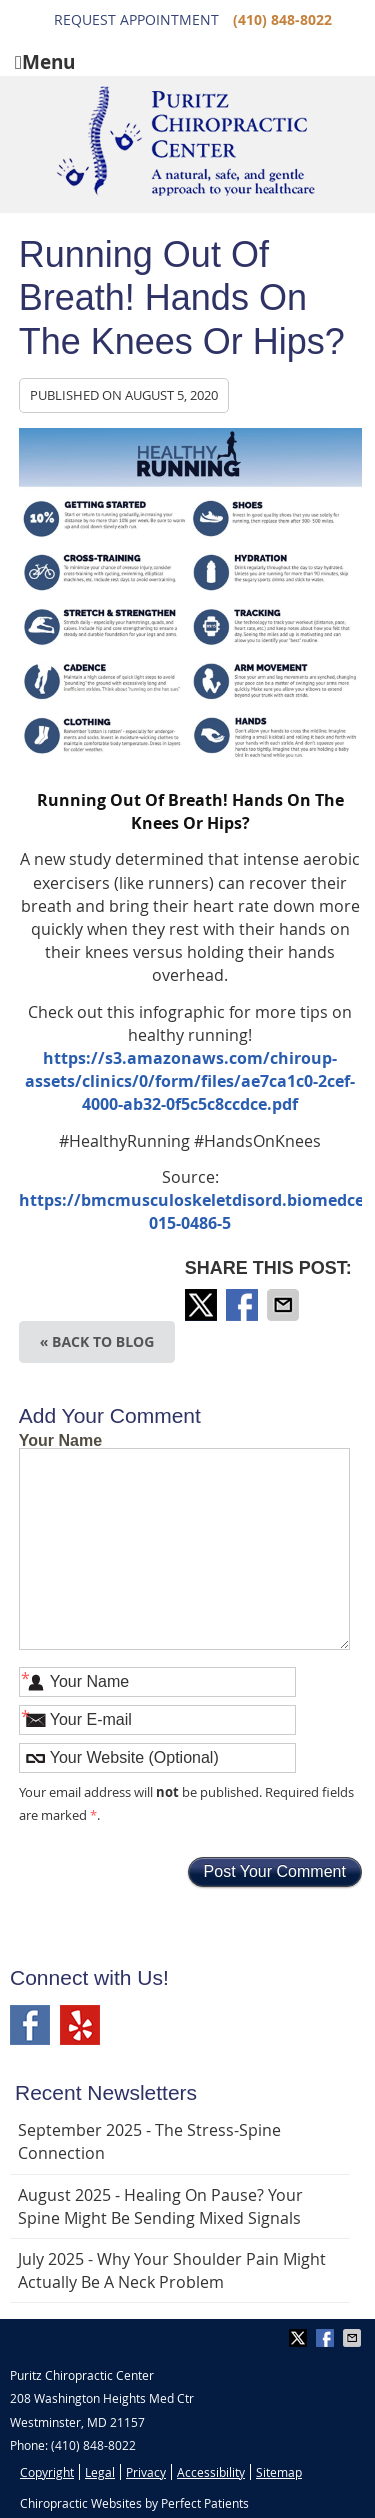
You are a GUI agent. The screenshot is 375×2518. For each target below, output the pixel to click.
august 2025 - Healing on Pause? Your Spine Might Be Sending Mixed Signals (160, 2206)
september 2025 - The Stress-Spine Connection (149, 2141)
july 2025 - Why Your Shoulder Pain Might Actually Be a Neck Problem (172, 2270)
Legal (100, 2472)
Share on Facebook (244, 1305)
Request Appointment (136, 19)
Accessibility (211, 2472)
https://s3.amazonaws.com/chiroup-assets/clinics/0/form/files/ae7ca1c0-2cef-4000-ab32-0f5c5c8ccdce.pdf (190, 1081)
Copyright (47, 2472)
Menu (45, 60)
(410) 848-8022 (282, 19)
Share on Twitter (203, 1305)
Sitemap (279, 2472)
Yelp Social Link (80, 2025)
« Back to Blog (97, 1341)
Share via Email (285, 1305)
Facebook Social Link (30, 2025)
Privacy (146, 2472)
